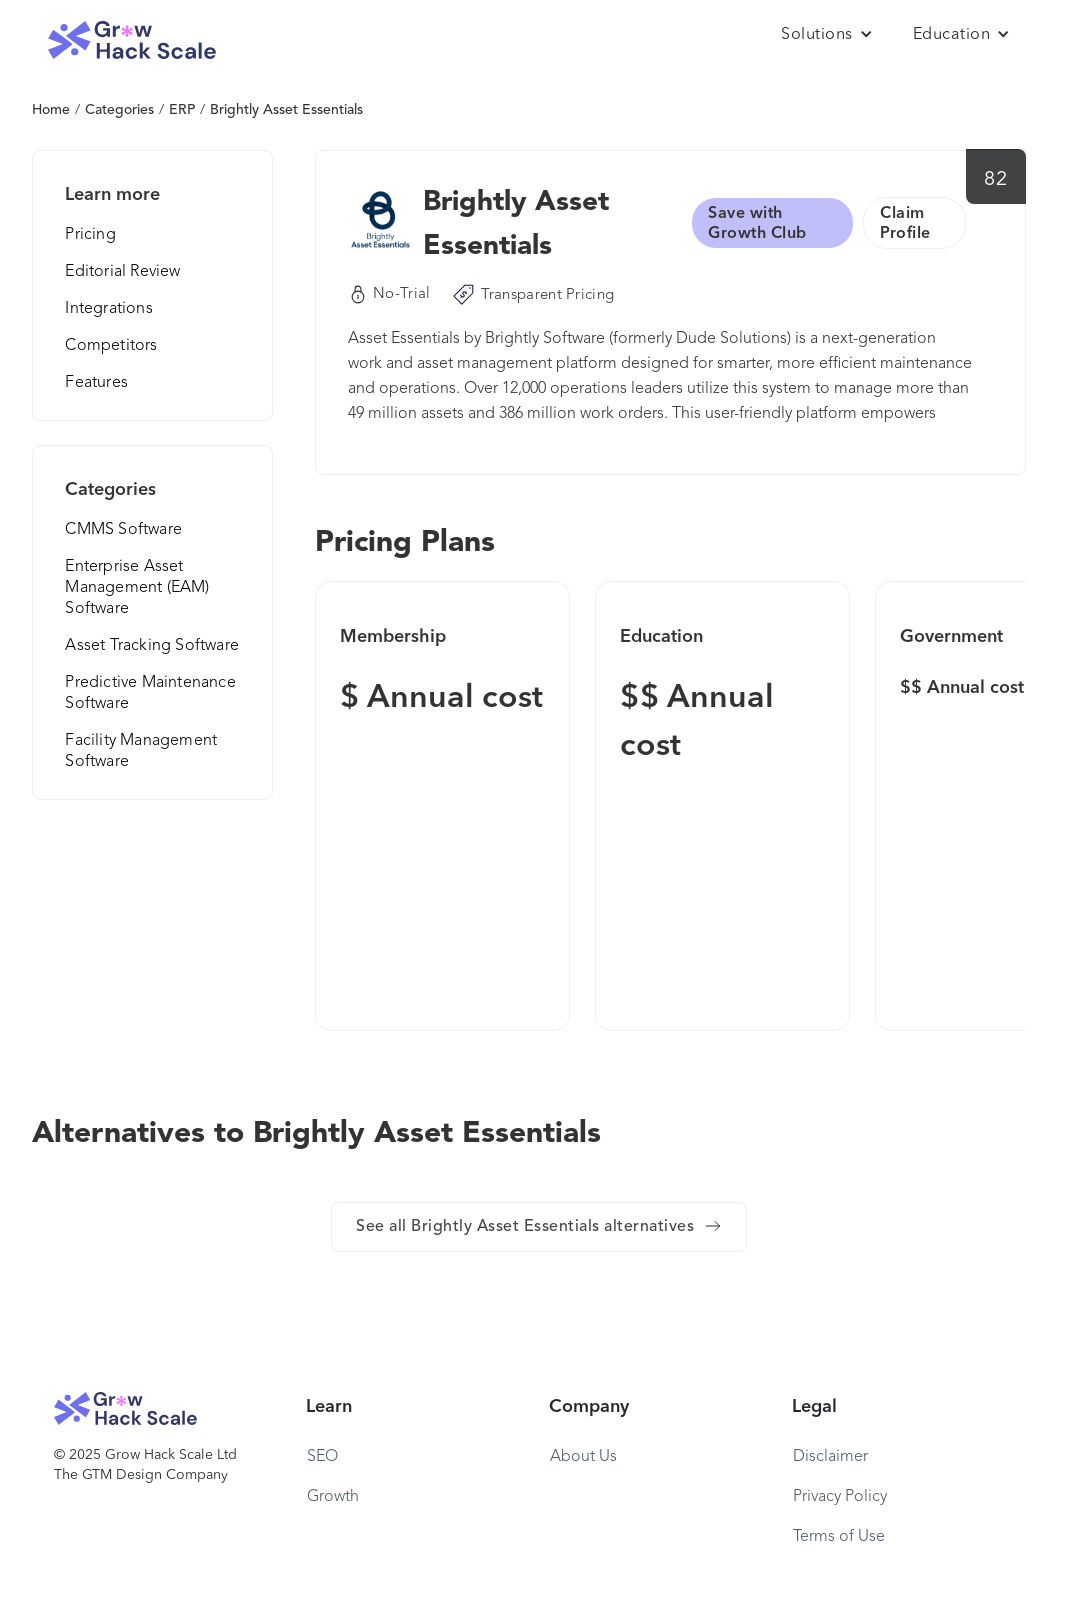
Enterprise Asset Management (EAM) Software (137, 588)
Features (96, 383)
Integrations (108, 309)
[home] (132, 40)
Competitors (111, 346)
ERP (182, 110)
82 (995, 180)
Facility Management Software (141, 751)
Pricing (90, 235)
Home (51, 110)
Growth (333, 1497)
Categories (119, 110)
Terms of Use (839, 1537)
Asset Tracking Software (152, 646)
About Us (583, 1457)
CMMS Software (123, 530)
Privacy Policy (840, 1497)
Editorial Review (122, 272)
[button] (827, 35)
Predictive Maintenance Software (150, 693)
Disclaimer (830, 1457)
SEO (322, 1457)
